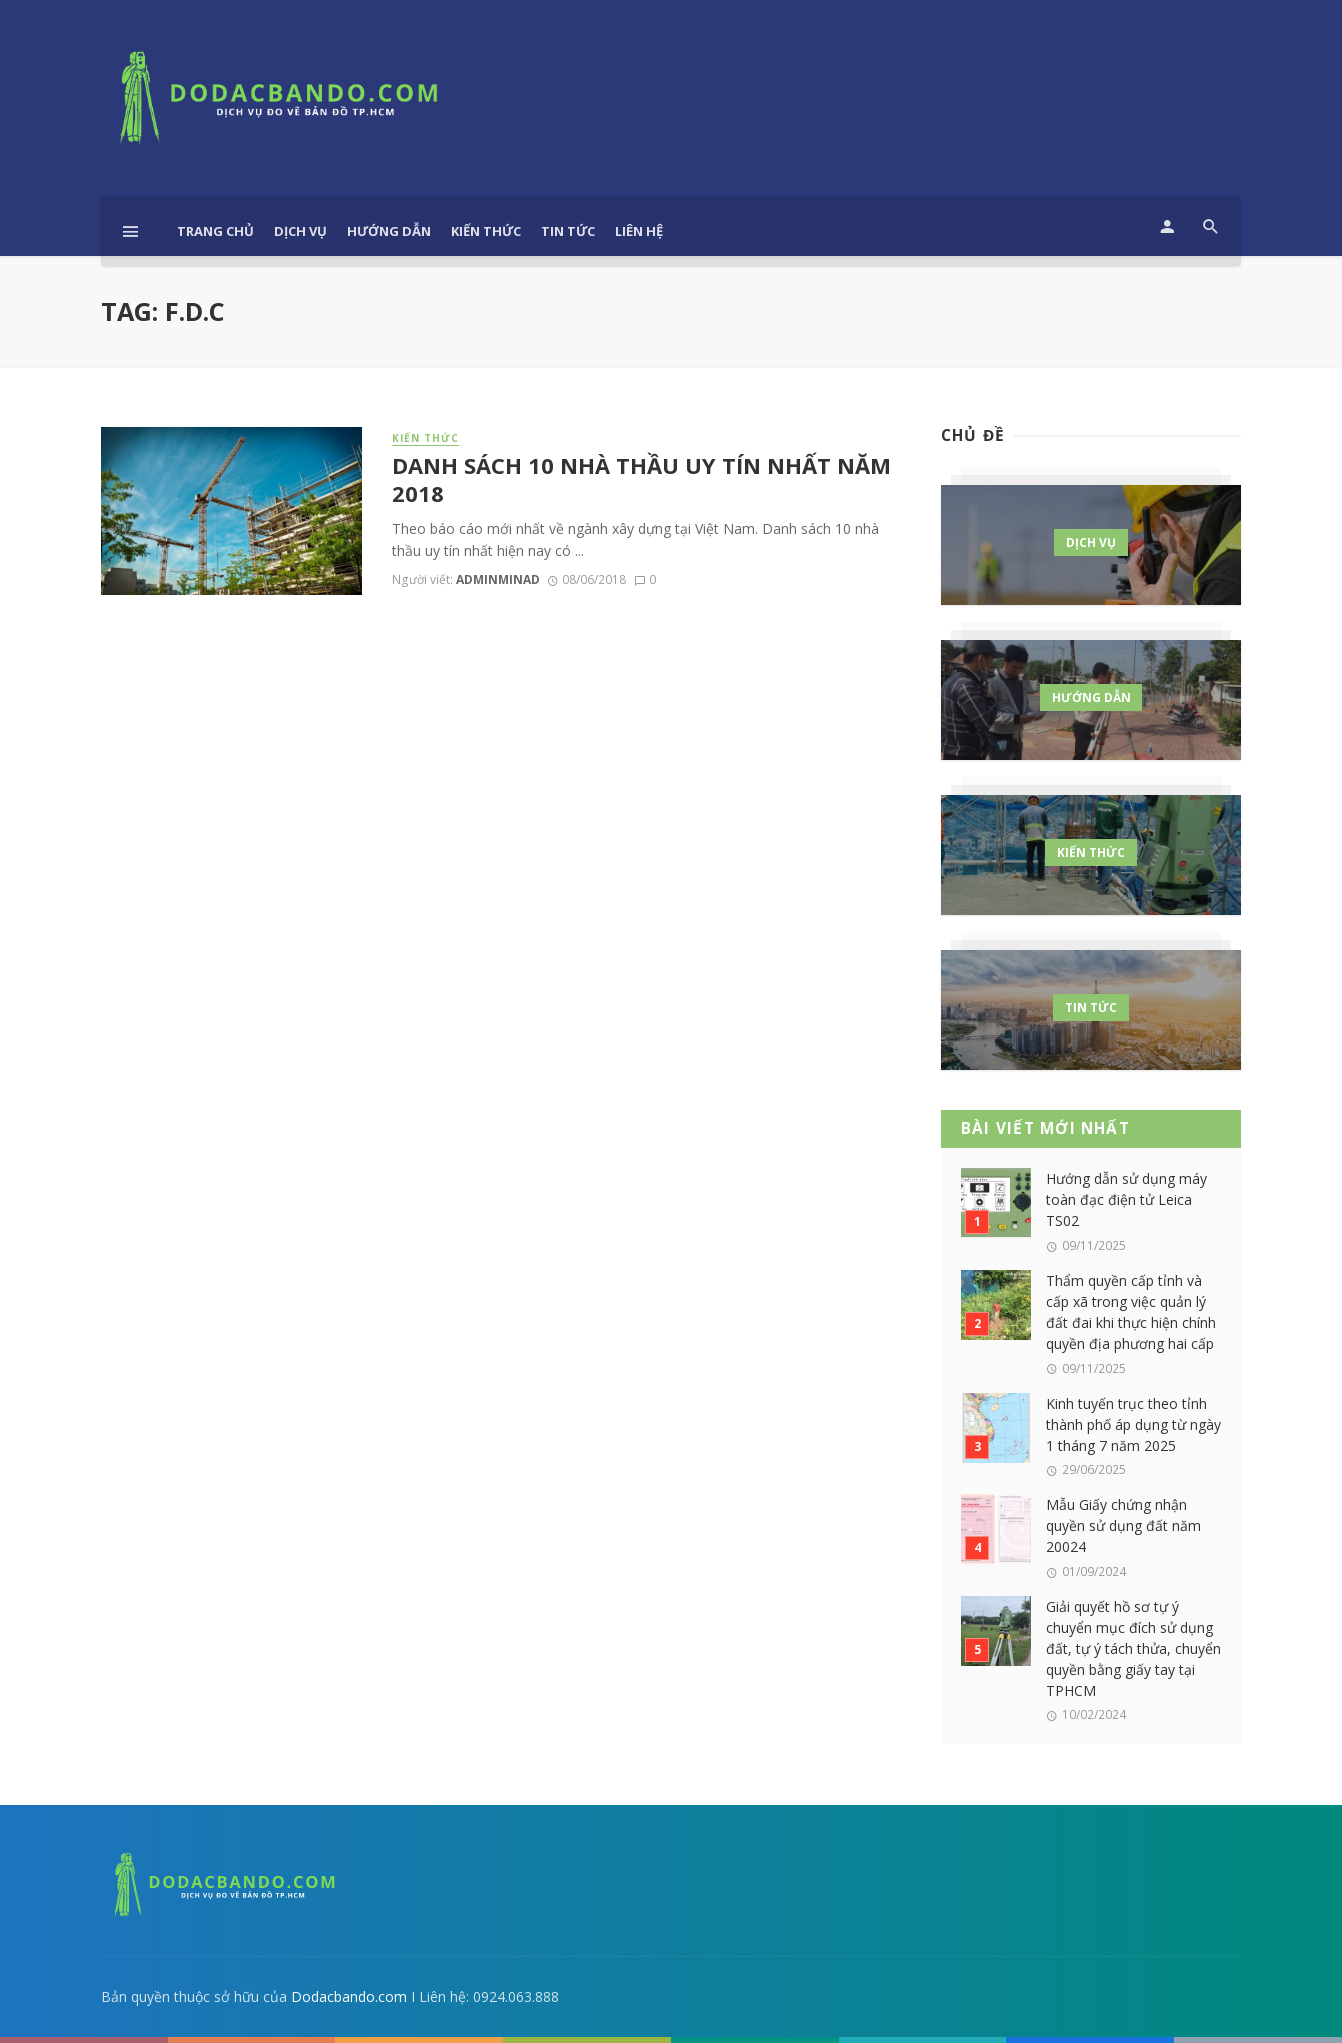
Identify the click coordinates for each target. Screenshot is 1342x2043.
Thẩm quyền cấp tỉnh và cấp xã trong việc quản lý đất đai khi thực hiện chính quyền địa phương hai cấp (1131, 1312)
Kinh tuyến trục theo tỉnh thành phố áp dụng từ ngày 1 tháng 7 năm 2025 (1133, 1424)
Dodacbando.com (349, 1996)
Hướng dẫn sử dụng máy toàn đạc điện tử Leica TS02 (1126, 1199)
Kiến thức (486, 231)
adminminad (498, 579)
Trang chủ (215, 231)
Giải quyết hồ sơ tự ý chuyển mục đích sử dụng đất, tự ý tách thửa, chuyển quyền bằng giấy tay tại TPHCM (1133, 1648)
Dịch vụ (300, 231)
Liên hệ (639, 231)
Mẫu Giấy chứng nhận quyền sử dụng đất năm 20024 (1123, 1525)
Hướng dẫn (389, 231)
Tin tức (568, 231)
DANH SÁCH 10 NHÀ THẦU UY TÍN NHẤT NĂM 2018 (641, 480)
